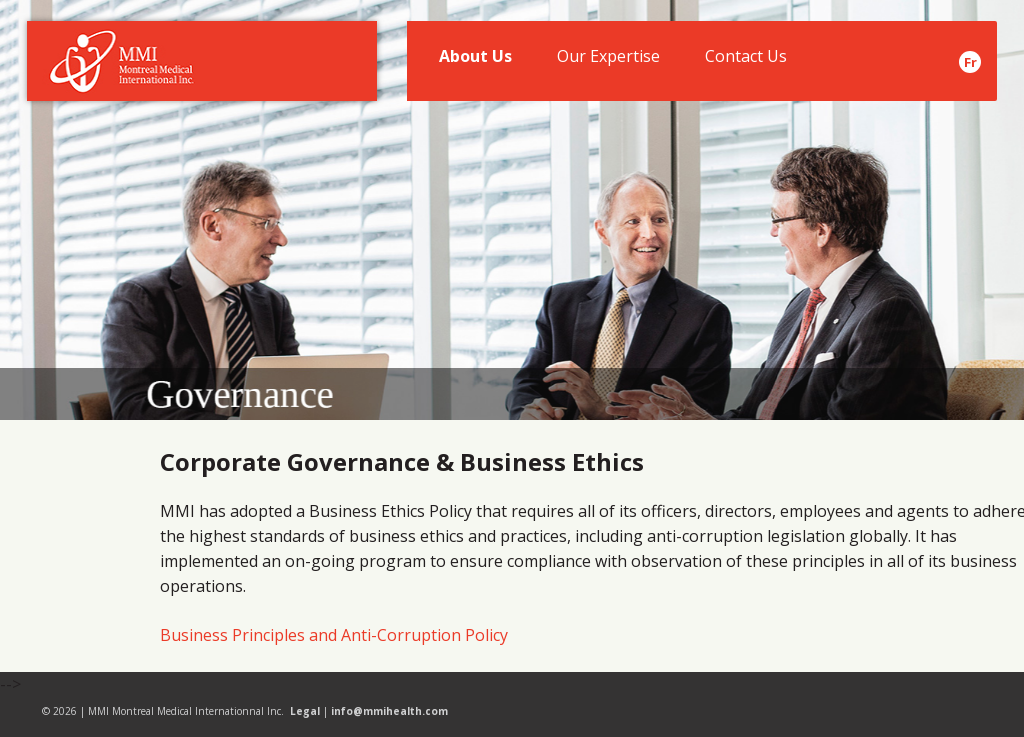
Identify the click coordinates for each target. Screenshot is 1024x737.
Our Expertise (606, 61)
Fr (970, 62)
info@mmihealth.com (389, 711)
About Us (474, 61)
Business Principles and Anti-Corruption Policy (334, 635)
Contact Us (743, 61)
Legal (305, 711)
